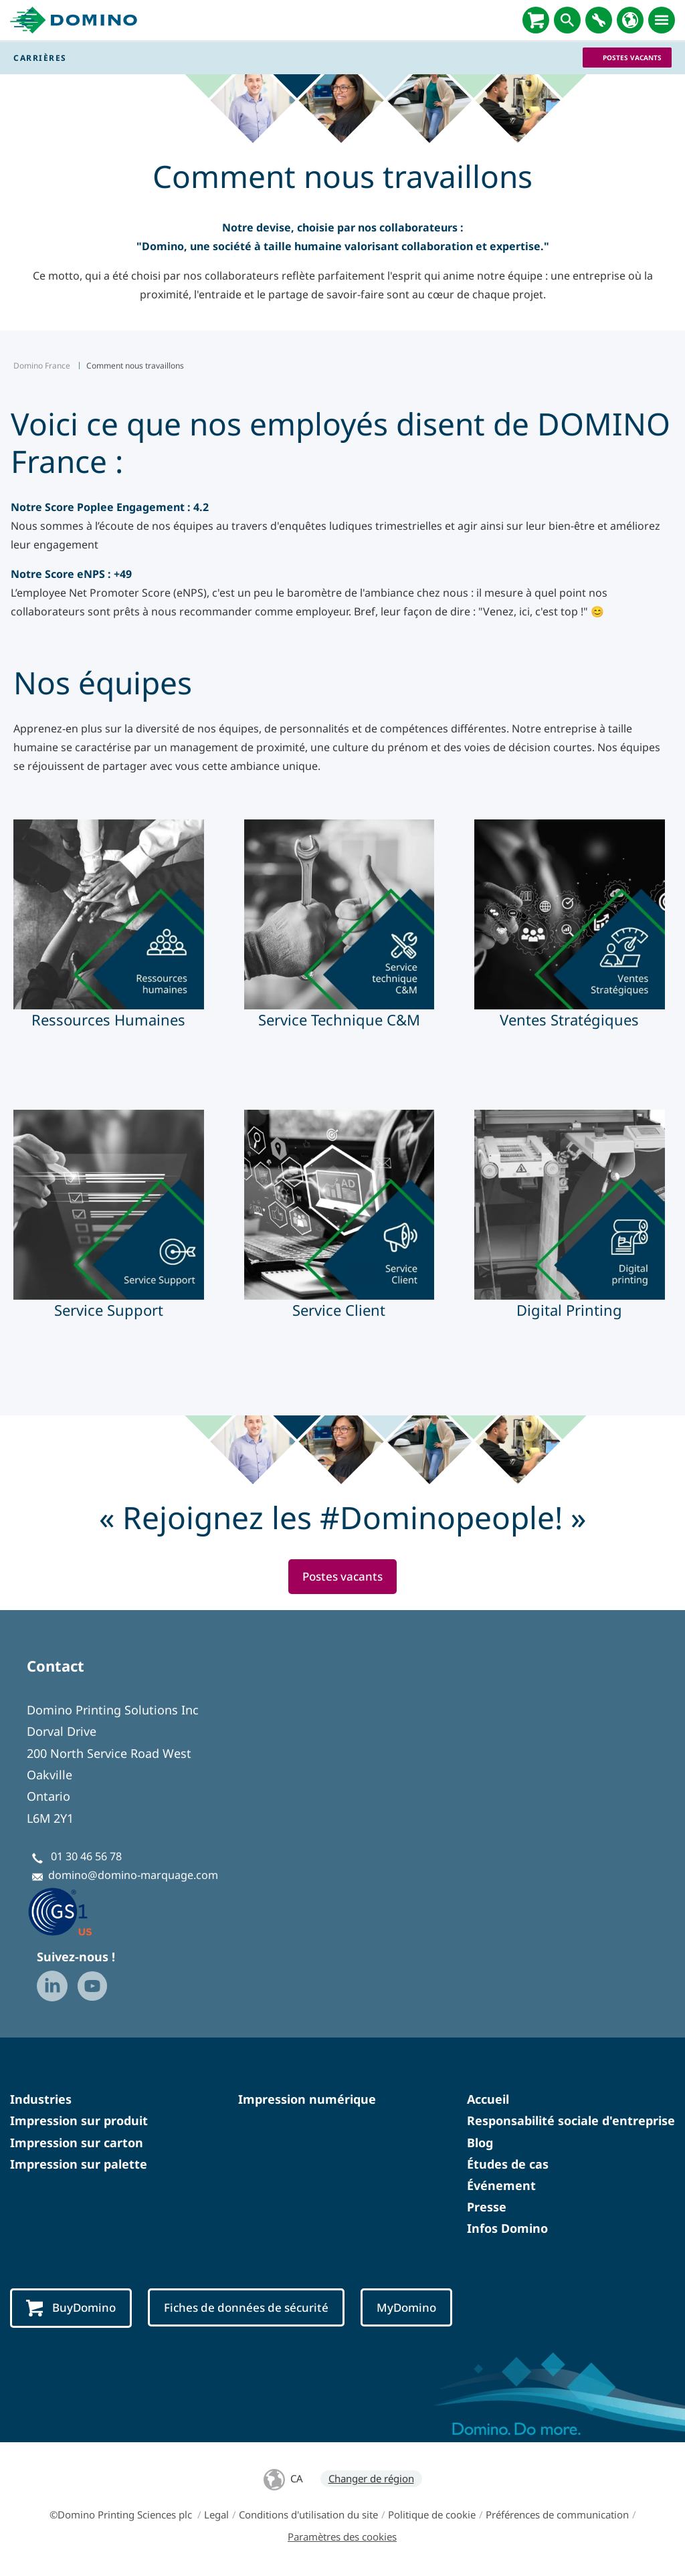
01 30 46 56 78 (86, 1857)
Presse (486, 2207)
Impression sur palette (78, 2165)
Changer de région (371, 2479)
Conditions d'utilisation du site (308, 2515)
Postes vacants (632, 57)
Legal (216, 2515)
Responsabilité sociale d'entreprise (571, 2121)
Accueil (488, 2100)
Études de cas (508, 2165)
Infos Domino (507, 2229)
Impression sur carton (76, 2143)
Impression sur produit (79, 2121)
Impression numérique (307, 2100)
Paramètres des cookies (342, 2538)
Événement (501, 2186)
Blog (480, 2143)
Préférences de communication (557, 2515)
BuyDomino (72, 2309)
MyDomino (418, 2308)
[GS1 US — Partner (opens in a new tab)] (74, 1912)
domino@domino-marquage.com (133, 1875)
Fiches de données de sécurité (252, 2308)
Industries (41, 2100)
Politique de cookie (432, 2515)
